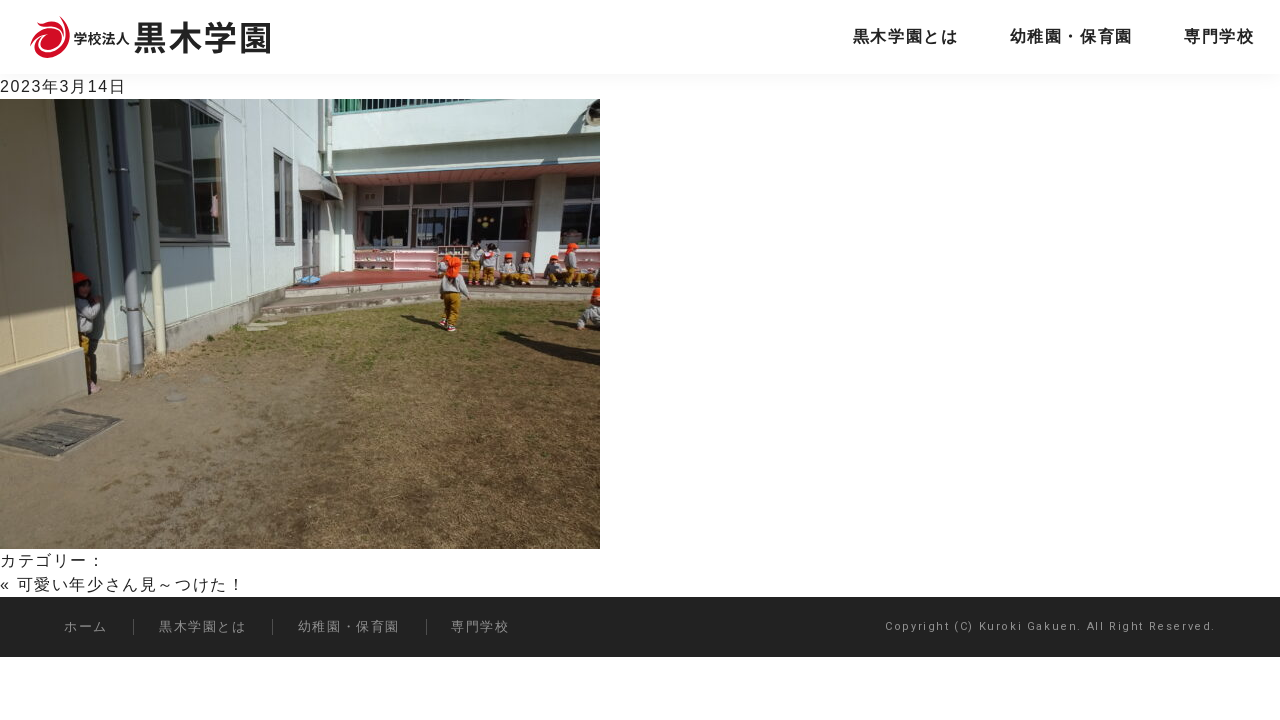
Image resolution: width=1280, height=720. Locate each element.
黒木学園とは (906, 36)
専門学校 (1219, 36)
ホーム (86, 626)
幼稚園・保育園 (1071, 36)
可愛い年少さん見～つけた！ (131, 584)
